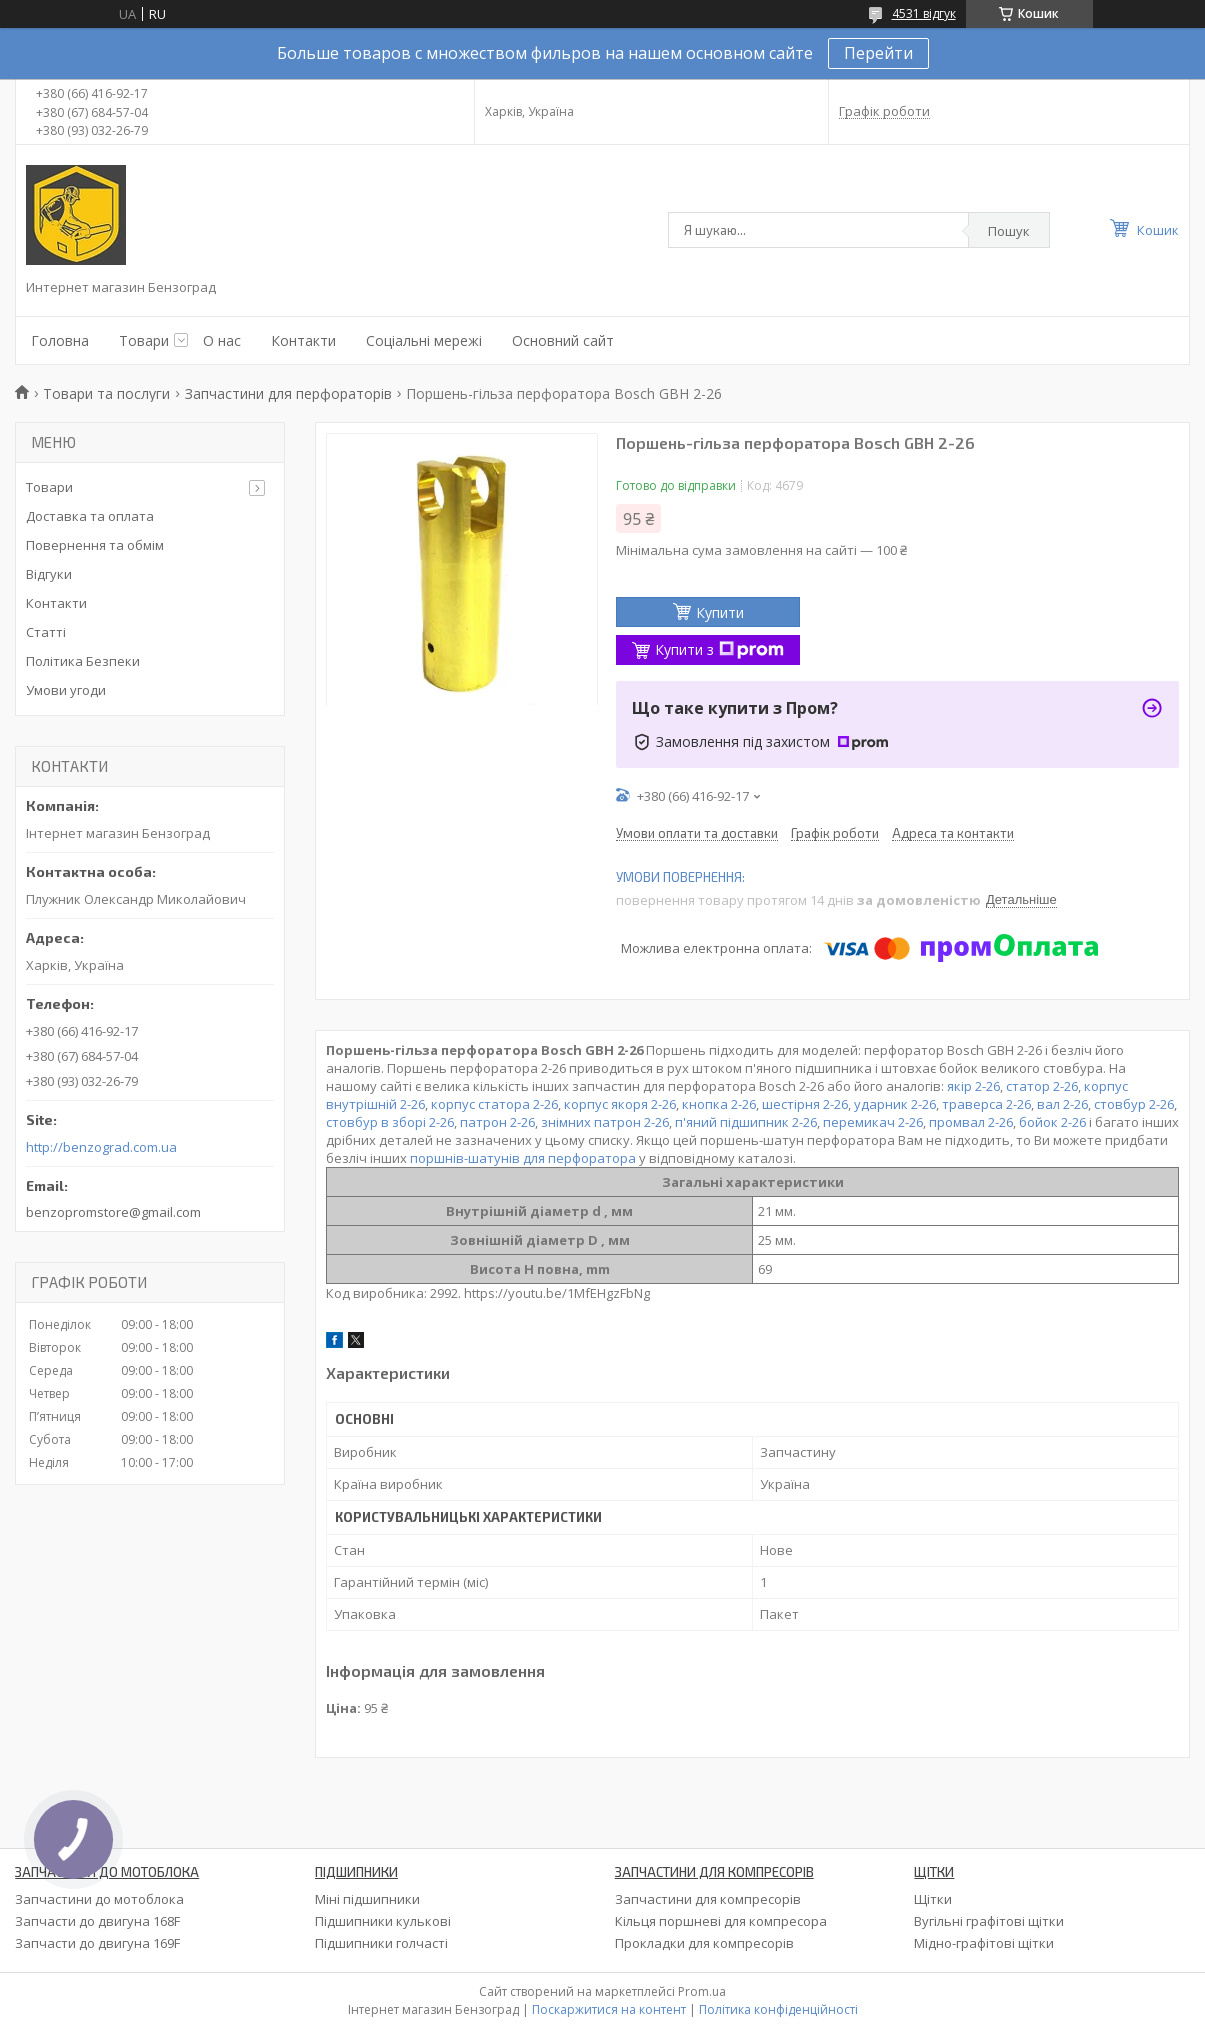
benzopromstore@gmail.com (113, 1212)
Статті (46, 632)
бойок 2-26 (1052, 1122)
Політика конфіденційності (778, 2009)
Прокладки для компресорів (704, 1943)
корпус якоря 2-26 (620, 1104)
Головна (60, 340)
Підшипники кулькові (383, 1921)
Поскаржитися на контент (609, 2009)
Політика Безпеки (83, 661)
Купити (720, 612)
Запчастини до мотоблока (99, 1899)
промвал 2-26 (971, 1122)
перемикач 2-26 (873, 1122)
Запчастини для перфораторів (288, 393)
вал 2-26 (1062, 1104)
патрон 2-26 (497, 1122)
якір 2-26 (973, 1086)
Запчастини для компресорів (708, 1899)
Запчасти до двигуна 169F (97, 1943)
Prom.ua (702, 1991)
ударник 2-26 (895, 1104)
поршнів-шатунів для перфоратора (523, 1158)
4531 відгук (924, 13)
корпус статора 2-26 (494, 1104)
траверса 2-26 (986, 1104)
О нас (222, 340)
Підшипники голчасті (381, 1943)
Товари (144, 340)
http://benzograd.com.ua (101, 1147)
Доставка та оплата (90, 516)
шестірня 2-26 (805, 1104)
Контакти (303, 340)
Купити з (719, 649)
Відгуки (49, 574)
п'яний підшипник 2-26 (746, 1122)
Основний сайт (563, 340)
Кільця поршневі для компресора (721, 1921)
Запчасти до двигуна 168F (97, 1921)
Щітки (933, 1899)
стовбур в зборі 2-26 (390, 1122)
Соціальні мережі (424, 340)
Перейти (878, 53)
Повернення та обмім (95, 545)
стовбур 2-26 (1134, 1104)
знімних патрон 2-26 (605, 1122)
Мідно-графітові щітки (984, 1943)
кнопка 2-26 (719, 1104)
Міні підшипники (367, 1899)
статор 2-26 (1042, 1086)
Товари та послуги (106, 393)
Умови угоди (66, 690)
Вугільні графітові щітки (989, 1921)
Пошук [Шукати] (1009, 231)
